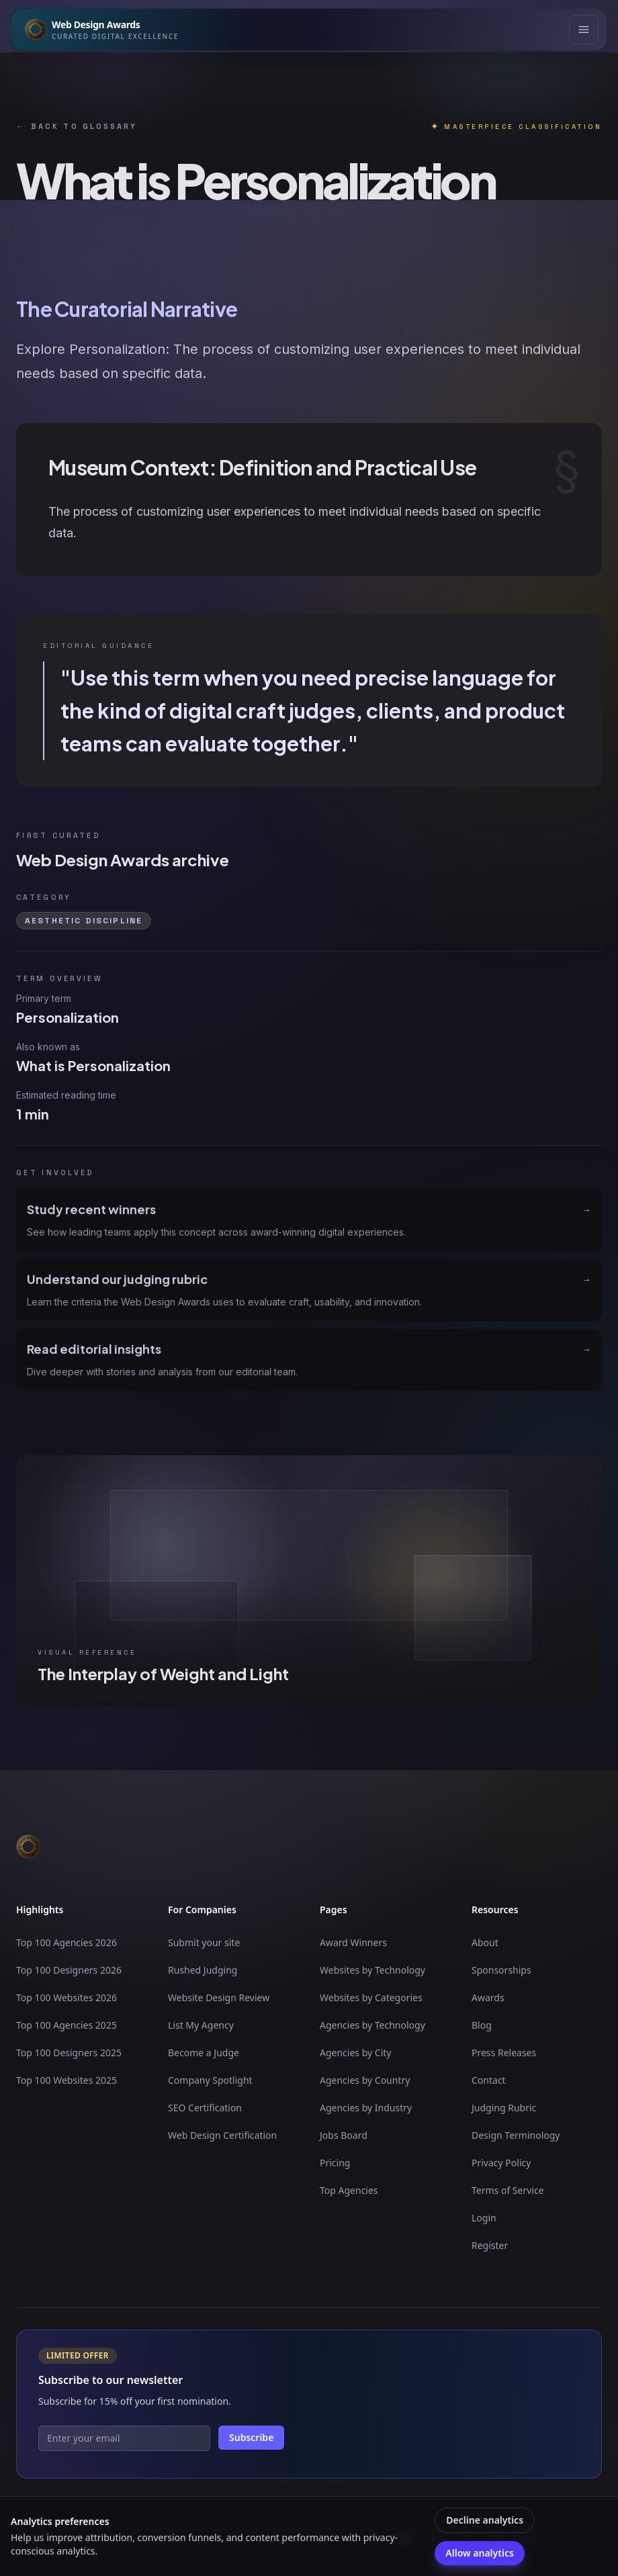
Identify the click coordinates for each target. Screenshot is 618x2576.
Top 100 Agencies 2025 (66, 2025)
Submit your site (204, 1942)
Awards (488, 1997)
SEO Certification (205, 2107)
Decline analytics (484, 2520)
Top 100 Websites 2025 (66, 2080)
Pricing (335, 2162)
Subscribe (251, 2437)
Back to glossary (76, 126)
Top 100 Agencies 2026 (66, 1942)
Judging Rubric (504, 2107)
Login (484, 2217)
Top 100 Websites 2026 (66, 1997)
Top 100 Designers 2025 (69, 2052)
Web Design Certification (222, 2135)
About (485, 1942)
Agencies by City (355, 2052)
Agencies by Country (365, 2080)
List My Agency (201, 2025)
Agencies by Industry (366, 2107)
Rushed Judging (202, 1970)
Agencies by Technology (372, 2025)
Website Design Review (218, 1997)
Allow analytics (479, 2552)
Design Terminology (516, 2135)
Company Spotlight (210, 2080)
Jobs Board (343, 2135)
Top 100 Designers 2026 (69, 1970)
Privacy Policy (501, 2162)
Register (490, 2245)
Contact (489, 2080)
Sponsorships (501, 1970)
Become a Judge (203, 2052)
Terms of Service (508, 2190)
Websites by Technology (372, 1970)
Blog (482, 2025)
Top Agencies (349, 2190)
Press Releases (504, 2052)
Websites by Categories (371, 1997)
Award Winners (353, 1942)
